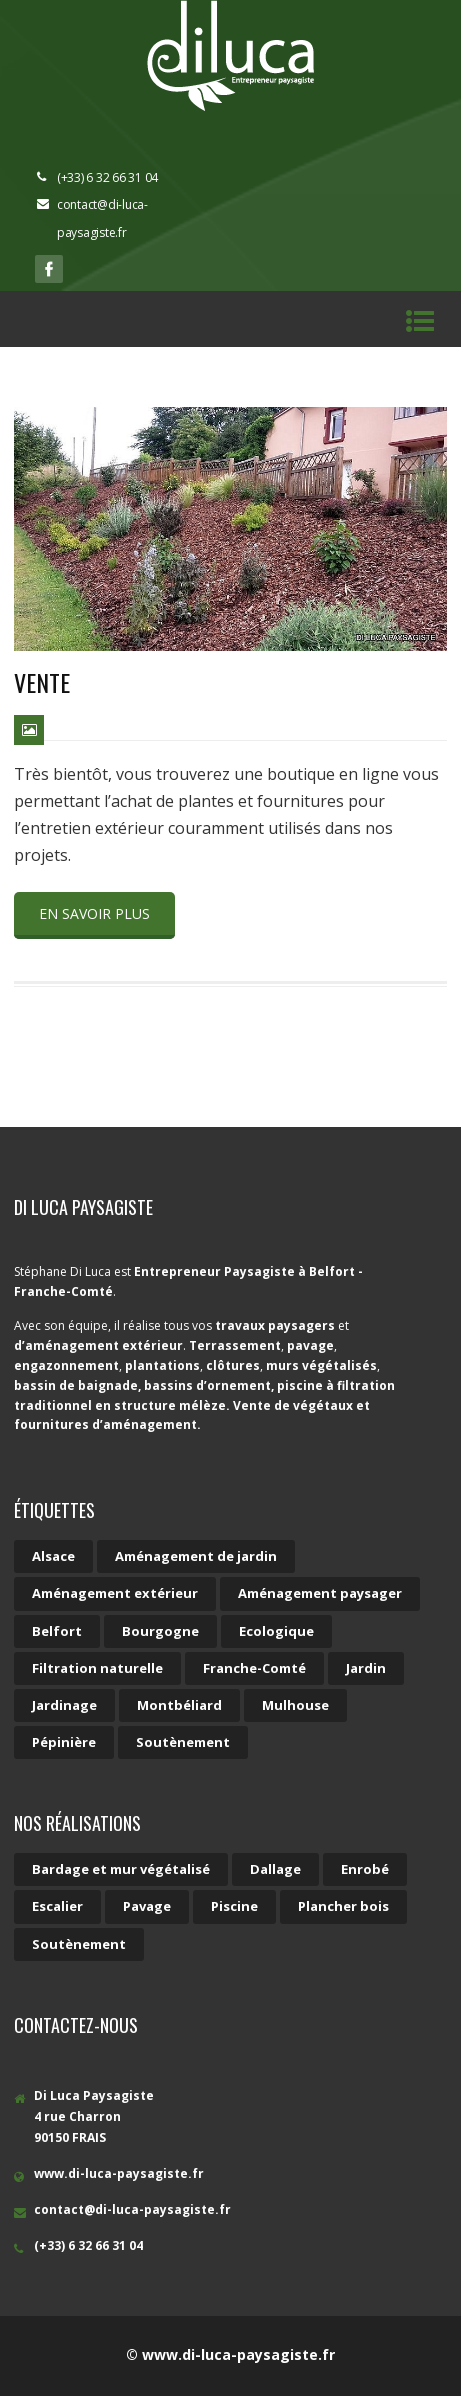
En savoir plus (94, 913)
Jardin (366, 1668)
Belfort (57, 1631)
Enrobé (365, 1869)
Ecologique (276, 1631)
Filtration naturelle (97, 1668)
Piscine (234, 1906)
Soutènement (183, 1742)
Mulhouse (295, 1705)
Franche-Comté (254, 1668)
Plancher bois (343, 1906)
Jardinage (64, 1705)
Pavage (147, 1906)
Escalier (57, 1906)
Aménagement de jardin (196, 1556)
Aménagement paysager (320, 1593)
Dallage (275, 1869)
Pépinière (64, 1742)
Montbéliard (179, 1705)
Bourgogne (160, 1631)
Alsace (53, 1556)
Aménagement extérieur (115, 1593)
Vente (42, 682)
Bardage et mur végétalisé (121, 1869)
